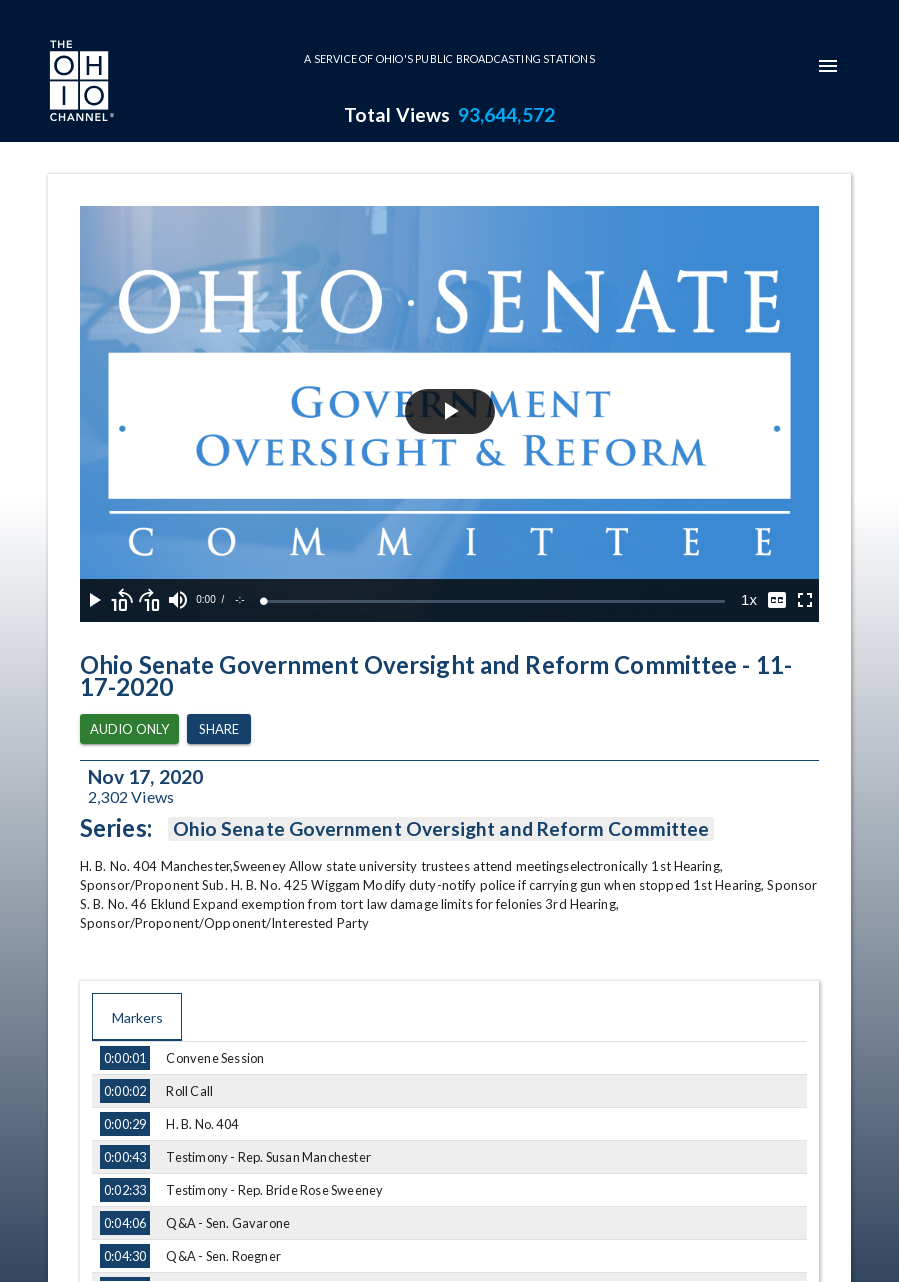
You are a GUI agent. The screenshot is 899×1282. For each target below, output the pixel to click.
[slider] (494, 601)
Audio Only (129, 729)
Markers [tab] (137, 1017)
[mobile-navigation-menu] (828, 66)
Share (219, 729)
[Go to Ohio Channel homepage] (80, 83)
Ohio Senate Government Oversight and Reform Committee (441, 829)
